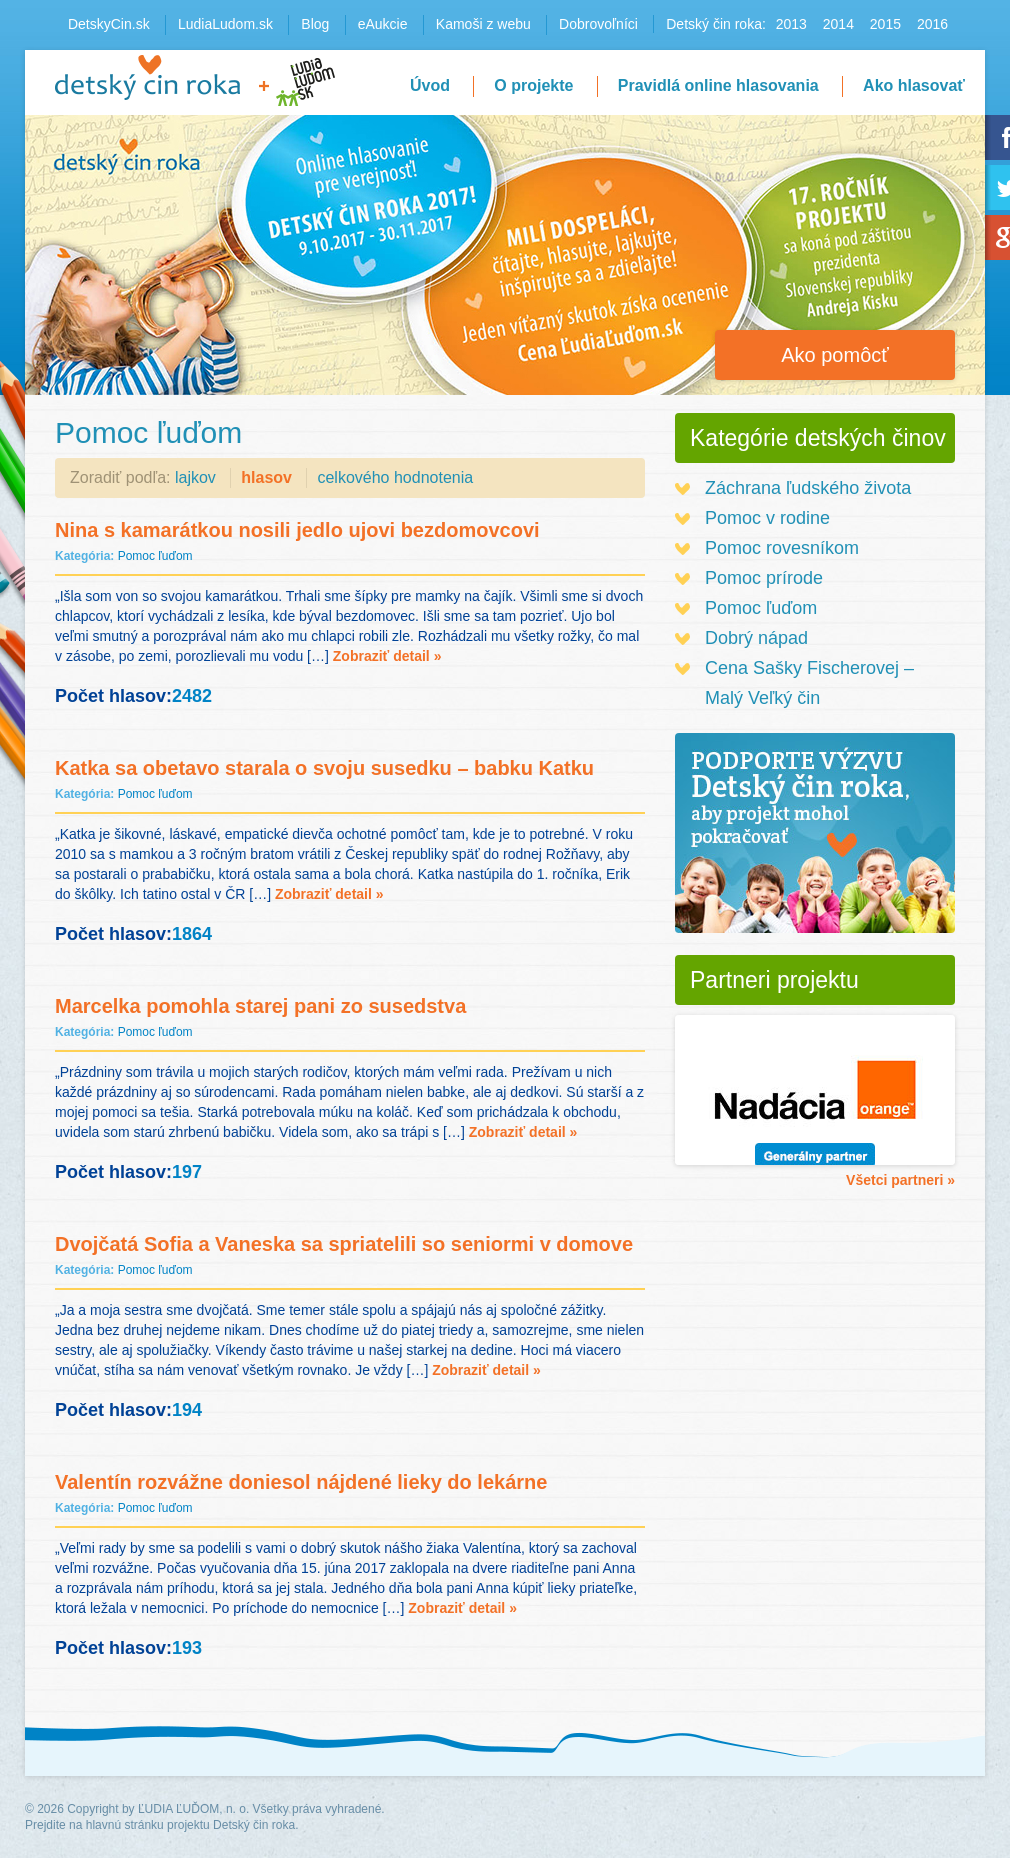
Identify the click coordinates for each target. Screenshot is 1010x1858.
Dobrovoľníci (598, 24)
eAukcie (383, 24)
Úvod (430, 85)
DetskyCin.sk (109, 24)
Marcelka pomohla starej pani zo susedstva (260, 1006)
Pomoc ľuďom (155, 556)
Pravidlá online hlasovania (718, 85)
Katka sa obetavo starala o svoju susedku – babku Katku (324, 768)
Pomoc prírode (764, 578)
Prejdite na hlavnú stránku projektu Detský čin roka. (161, 1825)
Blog (315, 24)
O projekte (533, 85)
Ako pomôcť (835, 355)
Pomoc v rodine (767, 518)
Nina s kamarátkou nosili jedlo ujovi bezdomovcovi (297, 530)
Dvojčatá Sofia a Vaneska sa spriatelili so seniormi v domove (344, 1244)
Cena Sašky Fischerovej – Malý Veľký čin (809, 683)
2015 (885, 24)
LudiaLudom (305, 82)
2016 (932, 24)
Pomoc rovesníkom (782, 548)
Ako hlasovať (914, 85)
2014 (838, 24)
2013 (791, 24)
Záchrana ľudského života (808, 488)
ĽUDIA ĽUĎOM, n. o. (193, 1809)
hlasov (266, 477)
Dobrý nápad (756, 638)
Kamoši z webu (483, 24)
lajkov (195, 477)
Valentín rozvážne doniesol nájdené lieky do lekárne (301, 1482)
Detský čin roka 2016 (147, 77)
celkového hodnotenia (395, 477)
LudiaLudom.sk (225, 24)
